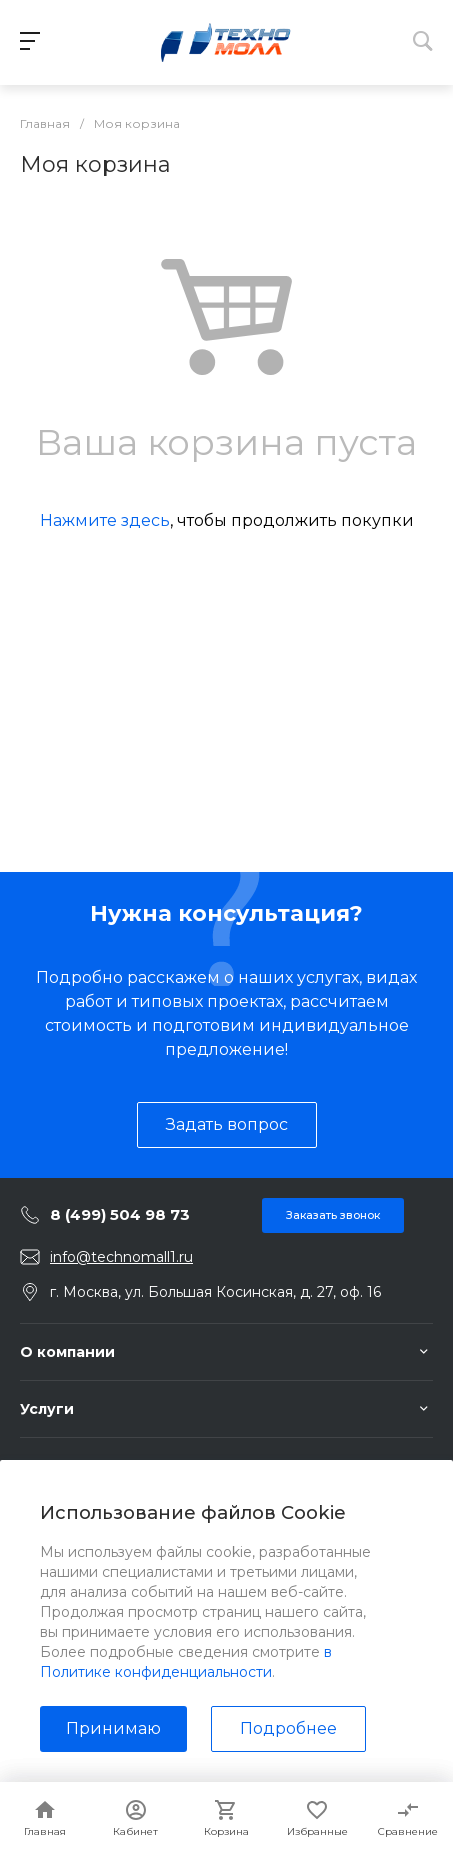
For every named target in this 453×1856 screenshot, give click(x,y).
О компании (67, 1352)
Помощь (52, 1466)
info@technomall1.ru (121, 1257)
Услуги (47, 1409)
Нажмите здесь (105, 520)
